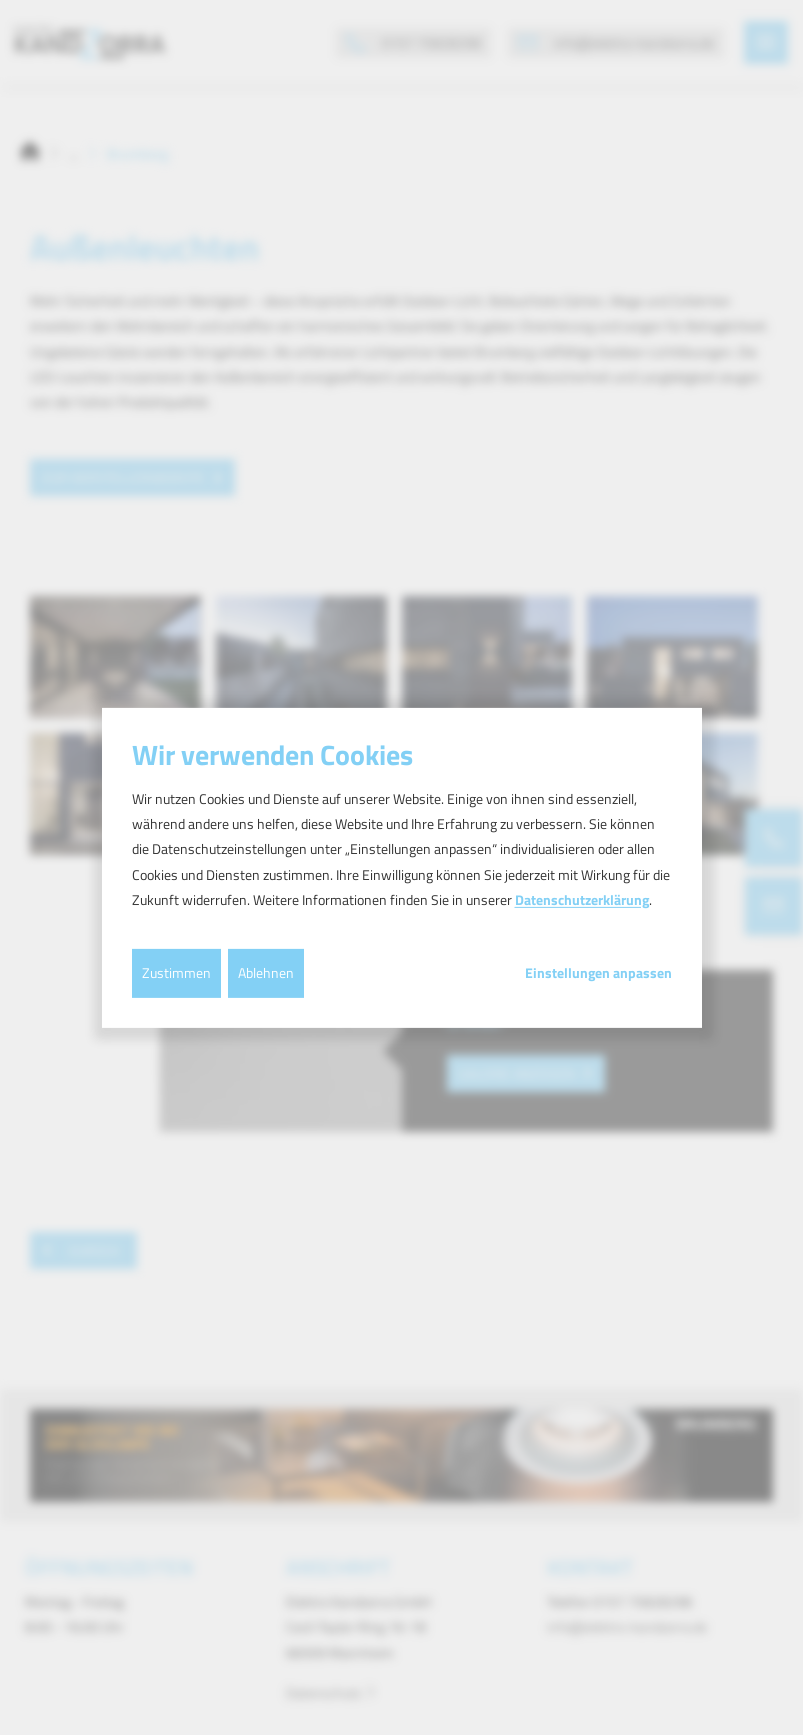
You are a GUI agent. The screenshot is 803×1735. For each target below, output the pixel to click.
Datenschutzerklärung (582, 899)
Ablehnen (266, 972)
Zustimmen (176, 972)
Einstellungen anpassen (598, 973)
